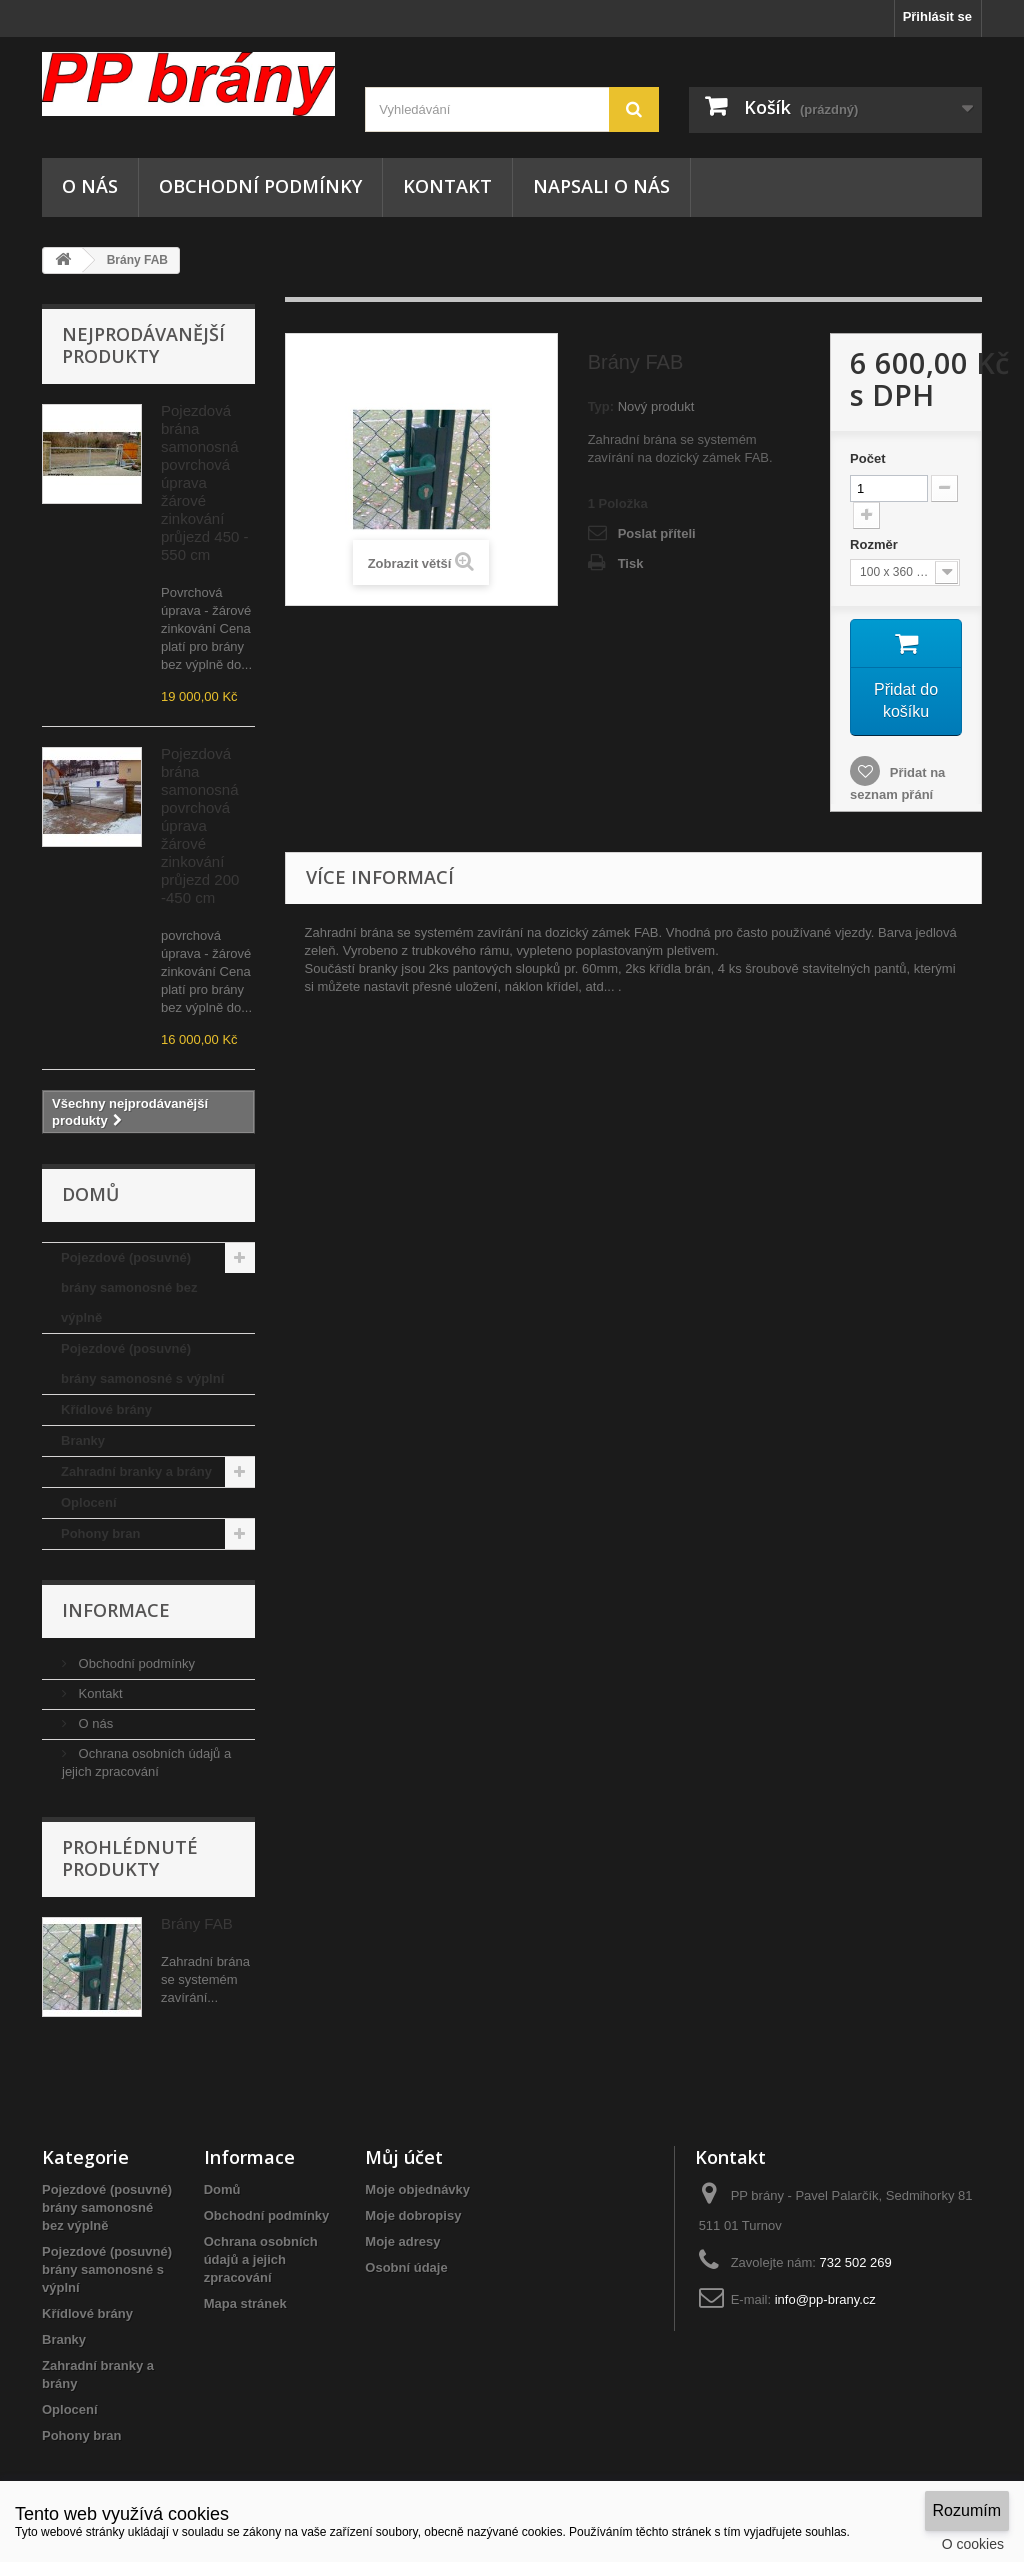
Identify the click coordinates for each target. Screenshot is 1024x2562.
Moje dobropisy (413, 2215)
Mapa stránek (245, 2303)
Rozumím (967, 2510)
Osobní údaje (406, 2267)
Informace (116, 1610)
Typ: (601, 406)
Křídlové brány (106, 1409)
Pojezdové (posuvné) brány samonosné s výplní (142, 1363)
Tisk (631, 563)
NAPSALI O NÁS (601, 186)
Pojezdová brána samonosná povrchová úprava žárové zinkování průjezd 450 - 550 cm (205, 482)
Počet (867, 458)
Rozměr (875, 544)
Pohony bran (100, 1533)
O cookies (973, 2544)
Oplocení (89, 1502)
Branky (83, 1440)
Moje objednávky (417, 2189)
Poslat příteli (657, 533)
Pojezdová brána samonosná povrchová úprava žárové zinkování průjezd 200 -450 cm (200, 825)
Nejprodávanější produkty (143, 345)
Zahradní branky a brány (136, 1471)
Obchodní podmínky (260, 186)
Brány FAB (197, 1923)
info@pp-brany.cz (825, 2299)
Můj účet (404, 2157)
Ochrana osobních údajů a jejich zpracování (261, 2259)
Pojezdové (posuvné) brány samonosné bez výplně (129, 1287)
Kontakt (447, 186)
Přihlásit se (937, 16)
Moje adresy (402, 2241)
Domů (222, 2189)
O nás (90, 186)
